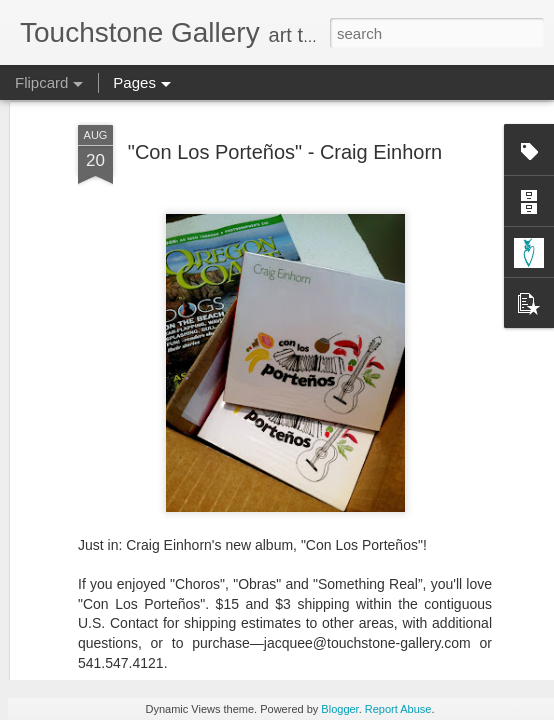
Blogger (339, 709)
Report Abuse (398, 709)
